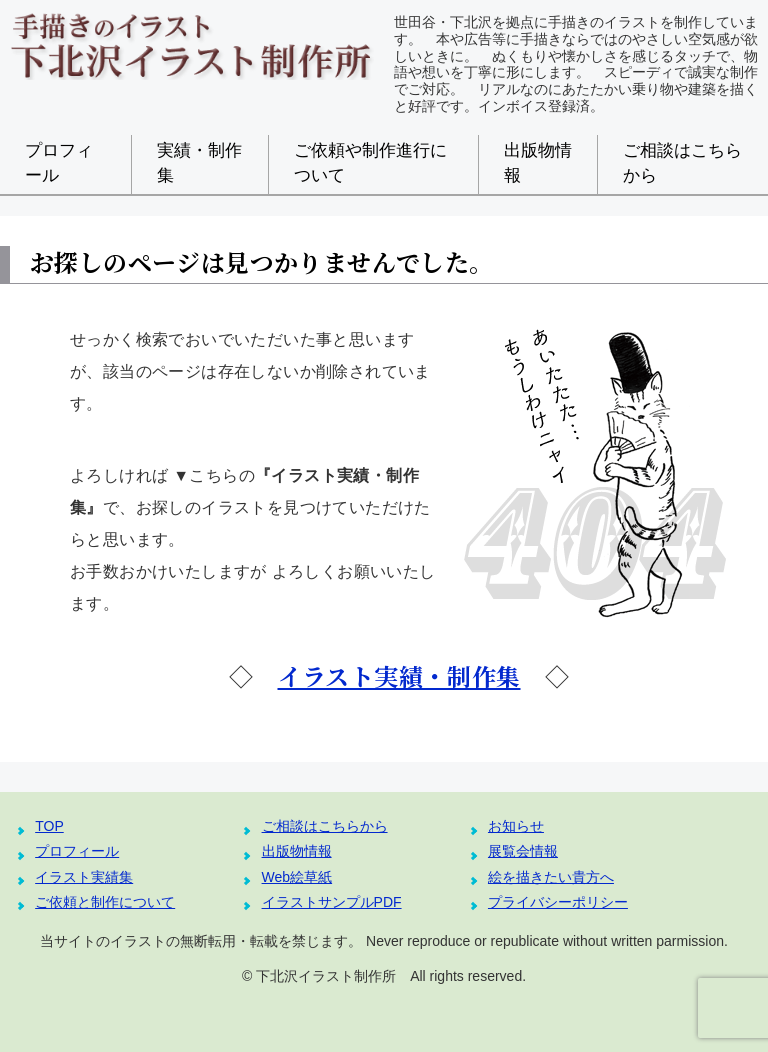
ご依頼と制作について (105, 902)
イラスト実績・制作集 (399, 675)
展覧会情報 (523, 851)
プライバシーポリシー (558, 902)
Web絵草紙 (297, 877)
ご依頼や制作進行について (370, 163)
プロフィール (59, 163)
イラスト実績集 (84, 877)
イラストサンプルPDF (332, 902)
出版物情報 (538, 163)
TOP (49, 826)
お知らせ (516, 826)
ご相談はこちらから (682, 163)
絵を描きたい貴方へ (551, 877)
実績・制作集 (199, 163)
